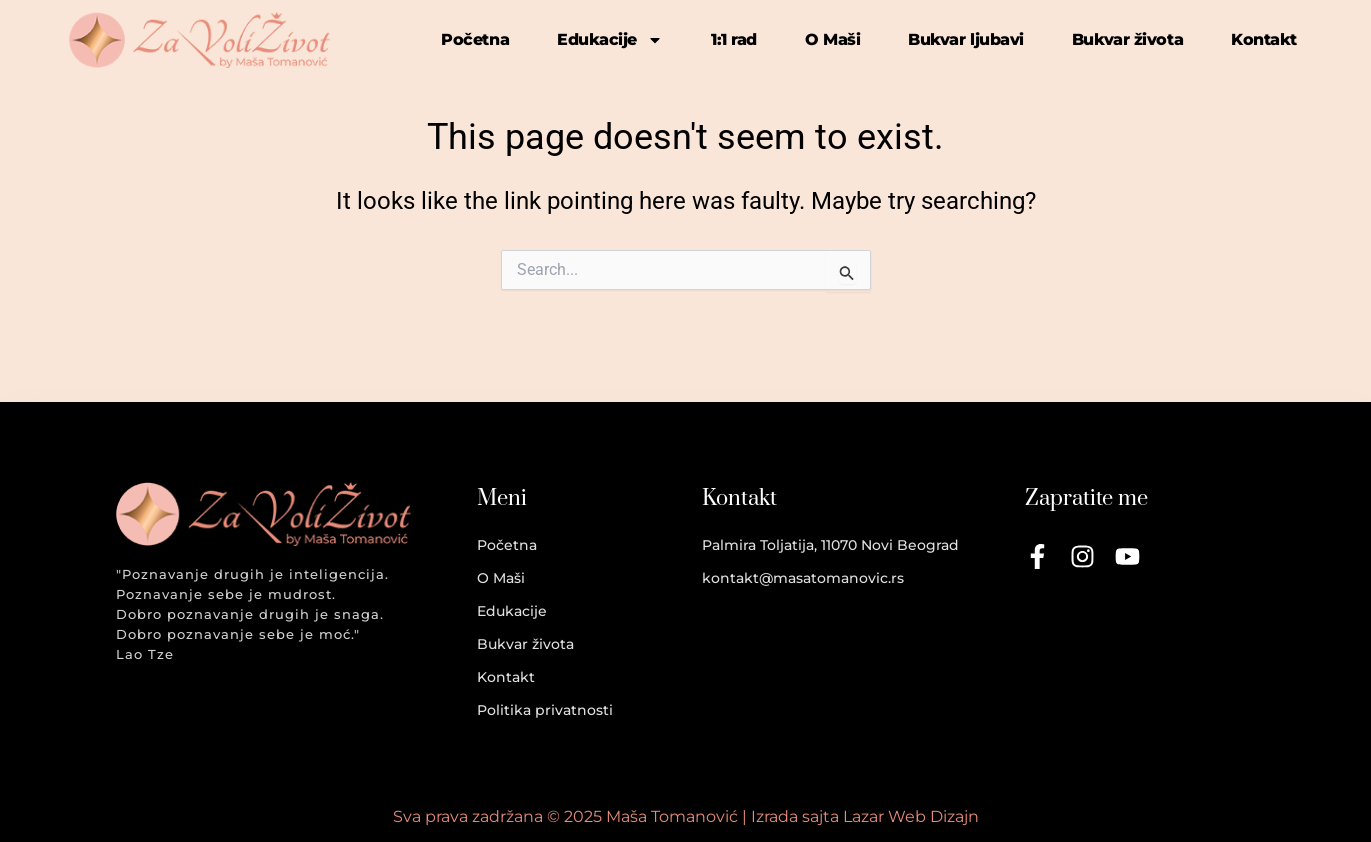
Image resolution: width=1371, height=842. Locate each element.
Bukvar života (1127, 39)
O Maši (832, 39)
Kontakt (1264, 39)
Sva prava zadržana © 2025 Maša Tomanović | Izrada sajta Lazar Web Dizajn (685, 816)
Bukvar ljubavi (966, 39)
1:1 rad (734, 39)
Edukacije (610, 40)
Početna (475, 39)
